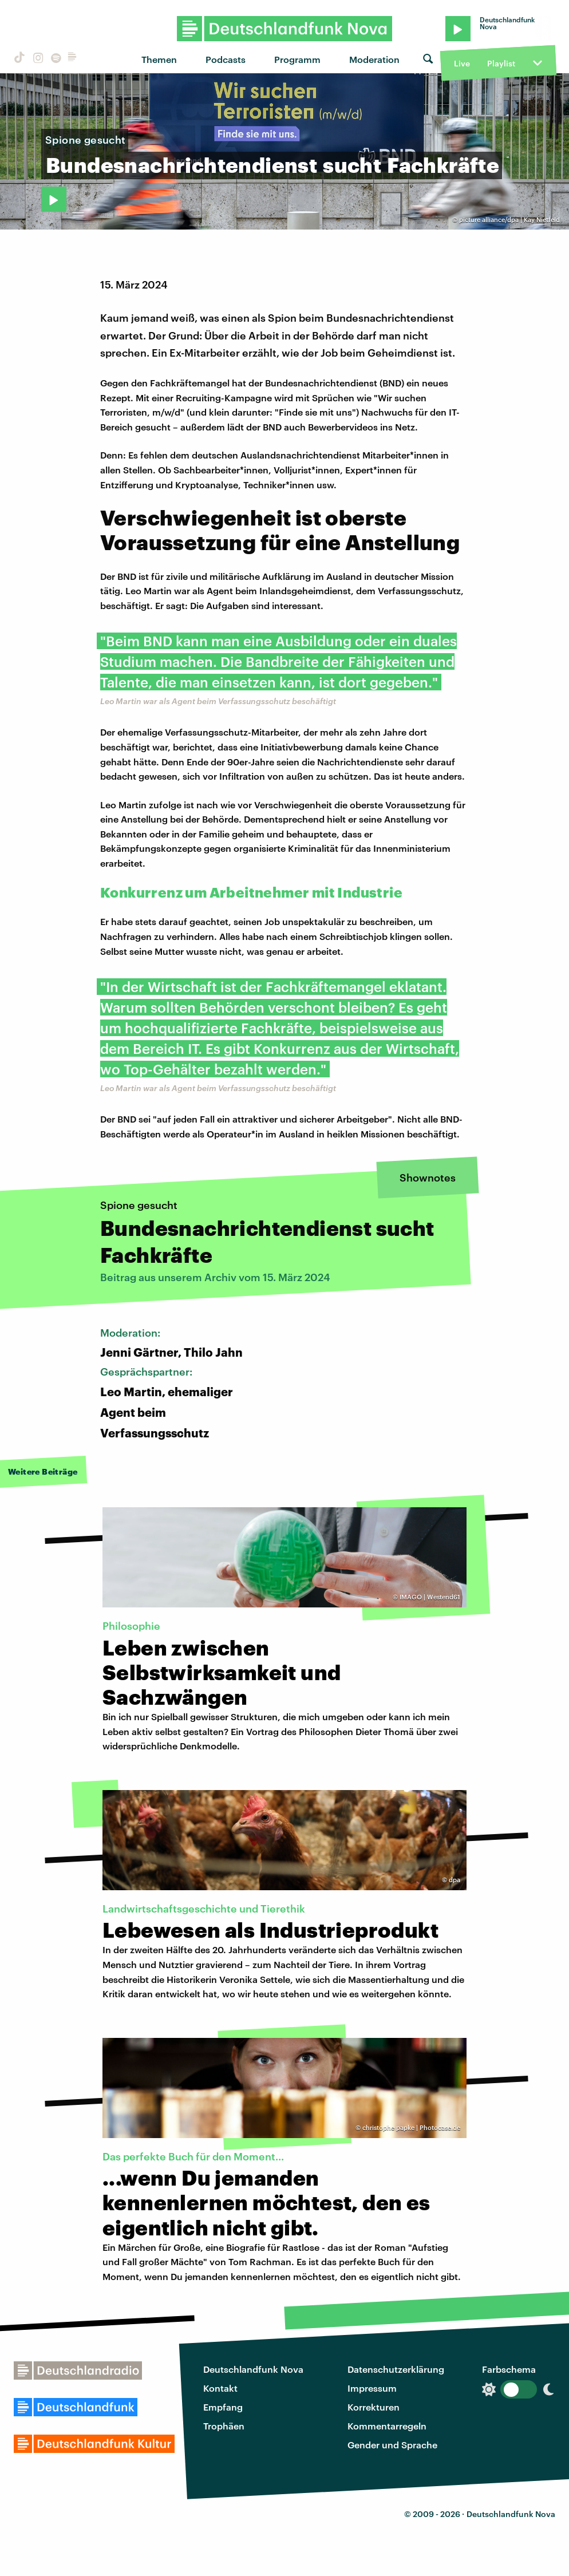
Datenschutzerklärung (395, 2369)
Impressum (372, 2388)
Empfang (223, 2406)
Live (462, 63)
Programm (297, 59)
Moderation (374, 59)
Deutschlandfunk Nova (253, 2369)
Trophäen (223, 2425)
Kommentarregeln (386, 2425)
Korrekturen (373, 2406)
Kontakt (220, 2388)
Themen (159, 59)
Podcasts (226, 59)
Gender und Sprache (392, 2444)
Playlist (501, 63)
